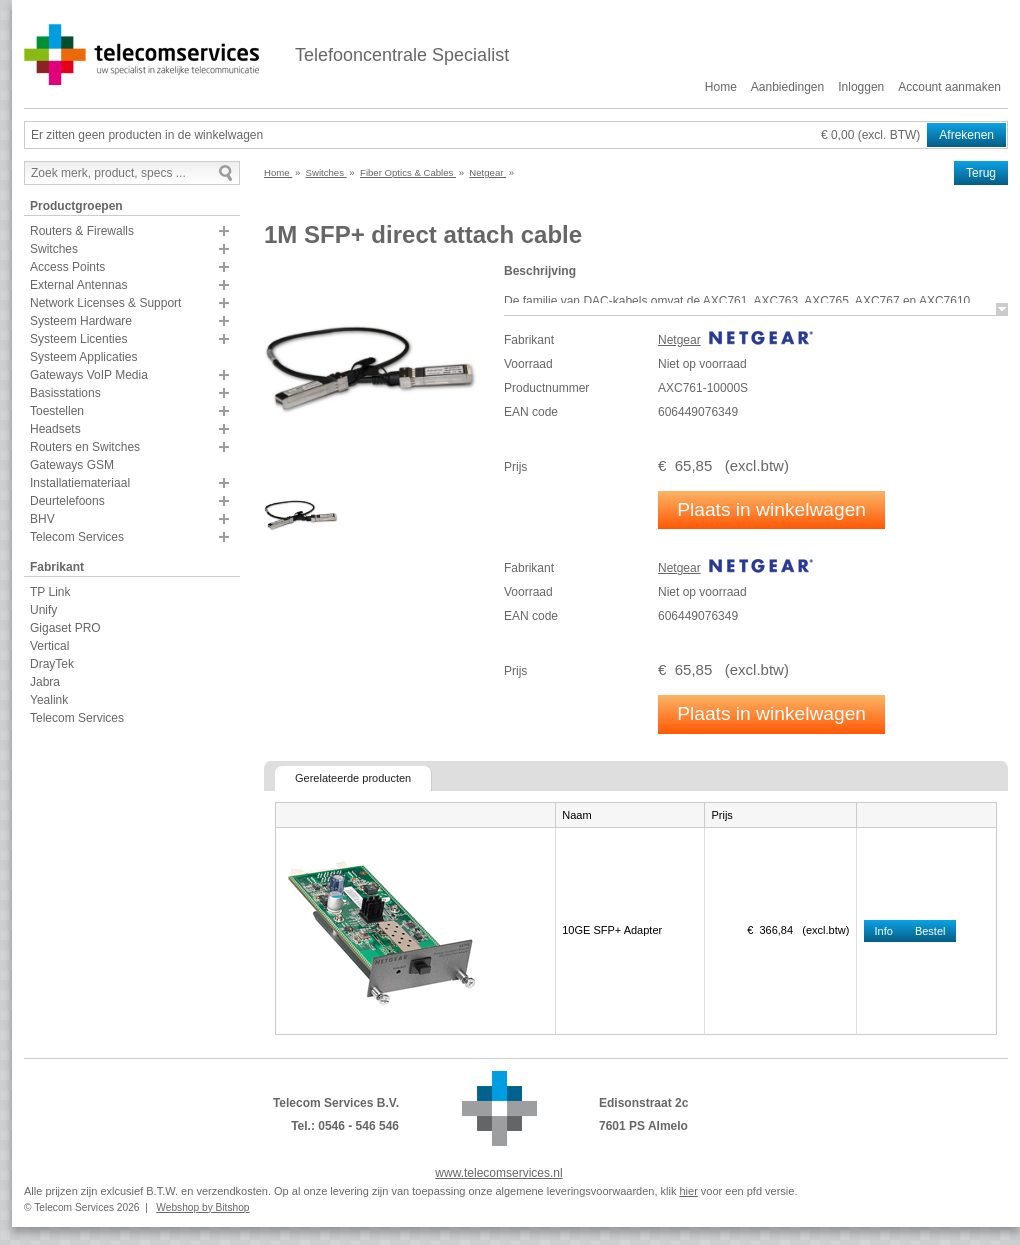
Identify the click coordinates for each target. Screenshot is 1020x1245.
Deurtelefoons (67, 501)
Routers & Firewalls (82, 231)
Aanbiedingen (787, 87)
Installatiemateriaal (80, 483)
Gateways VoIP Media (89, 375)
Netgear (679, 340)
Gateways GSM (72, 465)
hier (688, 1191)
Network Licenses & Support (105, 303)
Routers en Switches (85, 447)
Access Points (67, 267)
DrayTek (52, 664)
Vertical (49, 646)
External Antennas (78, 285)
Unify (43, 610)
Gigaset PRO (65, 628)
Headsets (55, 429)
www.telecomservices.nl (498, 1173)
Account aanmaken (949, 87)
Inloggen (861, 87)
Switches (54, 249)
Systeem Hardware (81, 321)
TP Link (50, 592)
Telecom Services (77, 537)
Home (721, 87)
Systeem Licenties (78, 339)
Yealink (49, 700)
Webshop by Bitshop (202, 1207)
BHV (42, 519)
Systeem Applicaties (83, 357)
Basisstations (65, 393)
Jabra (45, 682)
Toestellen (57, 411)
